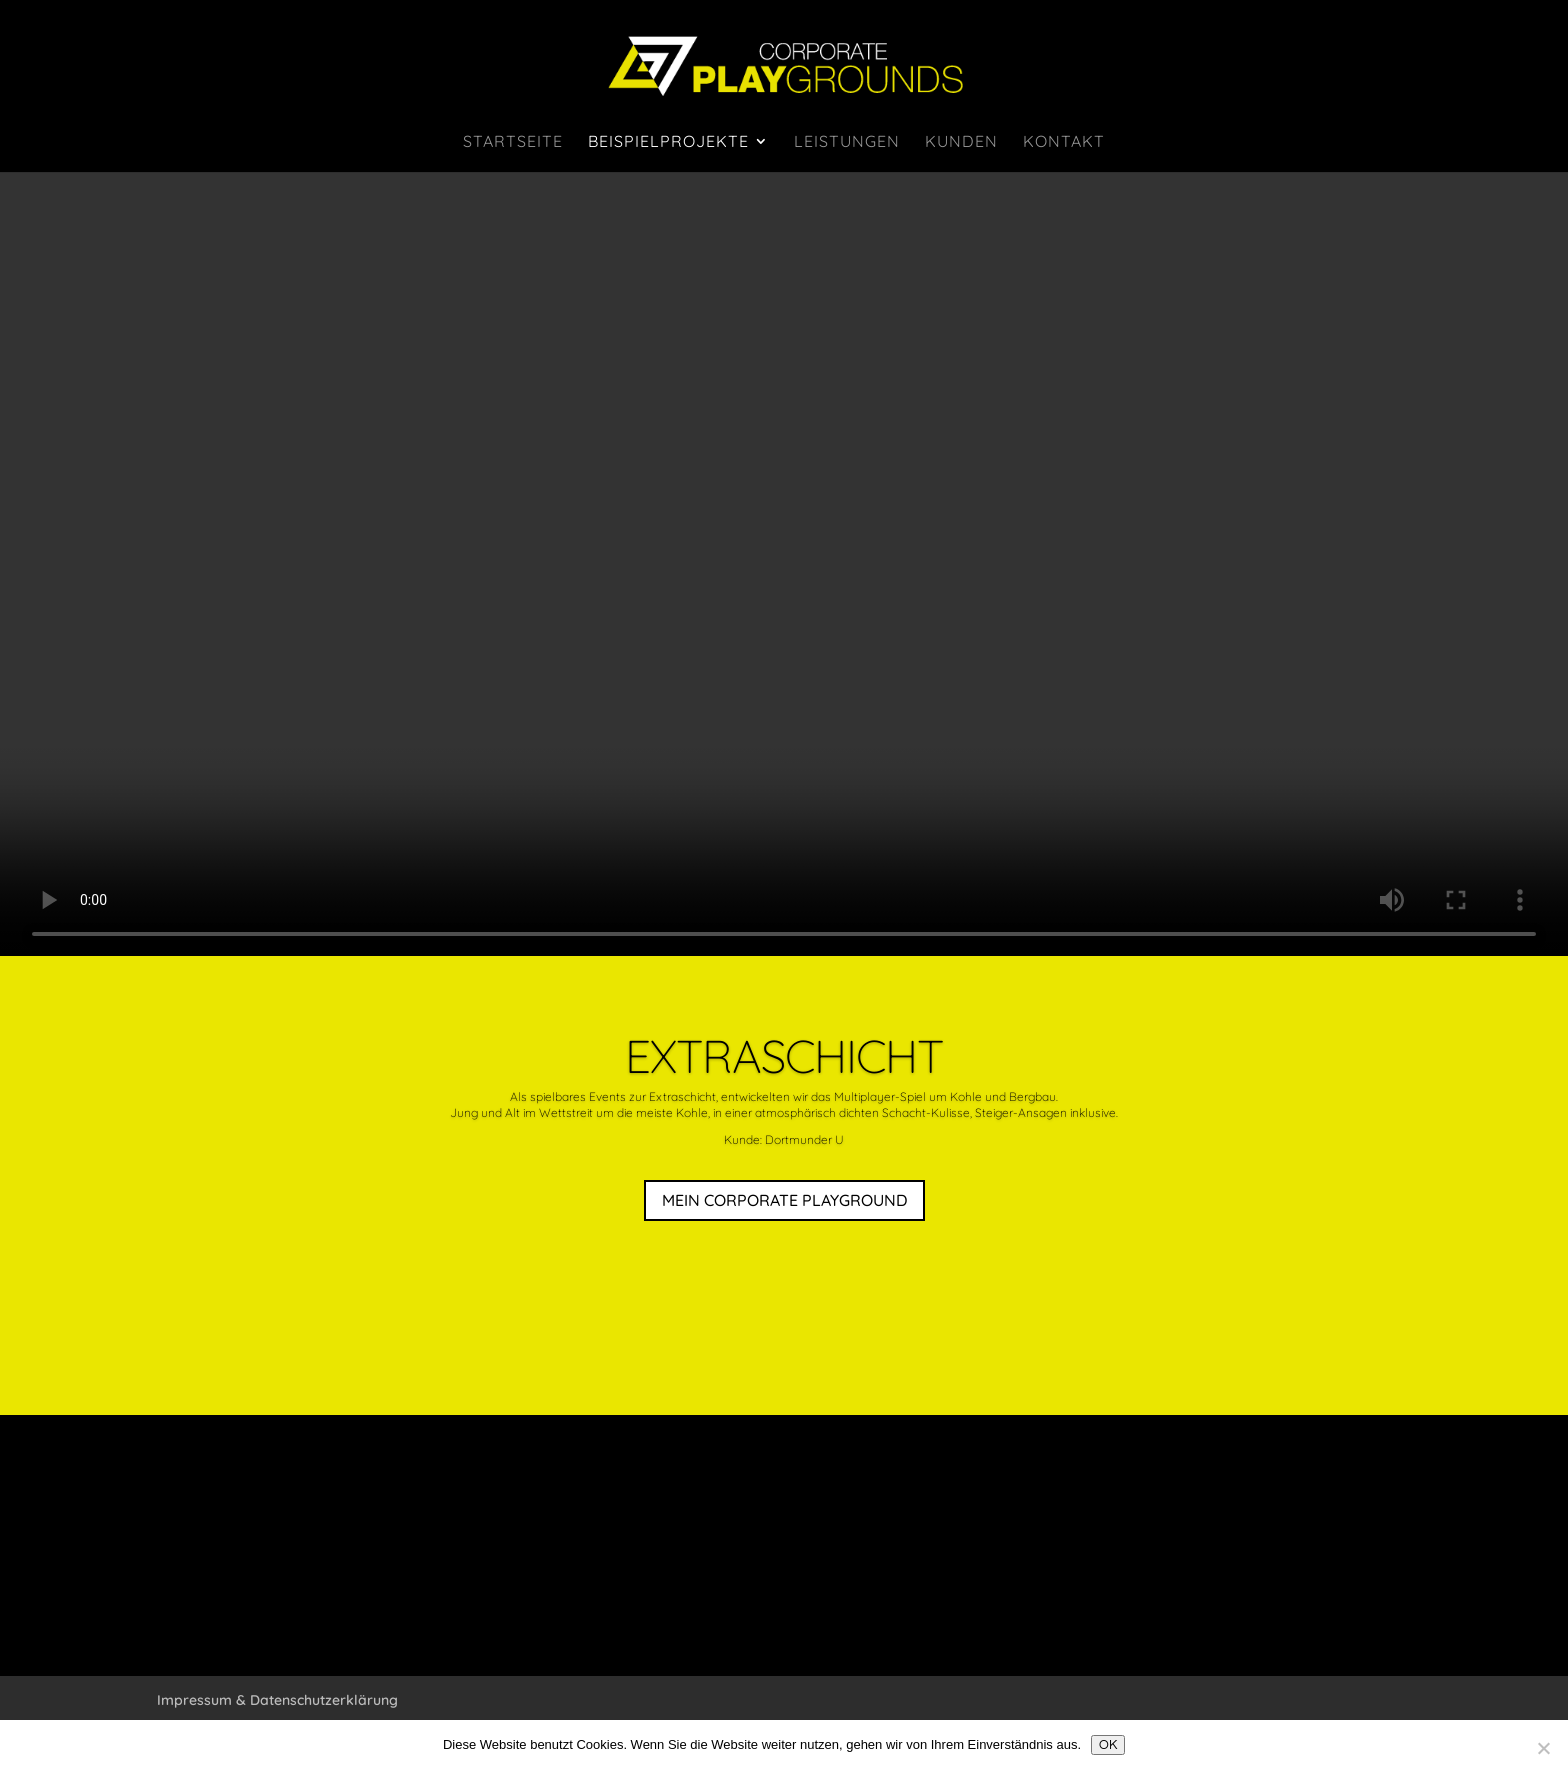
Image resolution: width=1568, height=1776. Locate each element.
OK (1108, 1745)
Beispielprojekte (668, 142)
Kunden (961, 142)
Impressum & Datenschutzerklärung (277, 1700)
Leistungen (847, 142)
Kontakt (1064, 142)
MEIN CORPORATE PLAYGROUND (784, 1200)
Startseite (513, 142)
